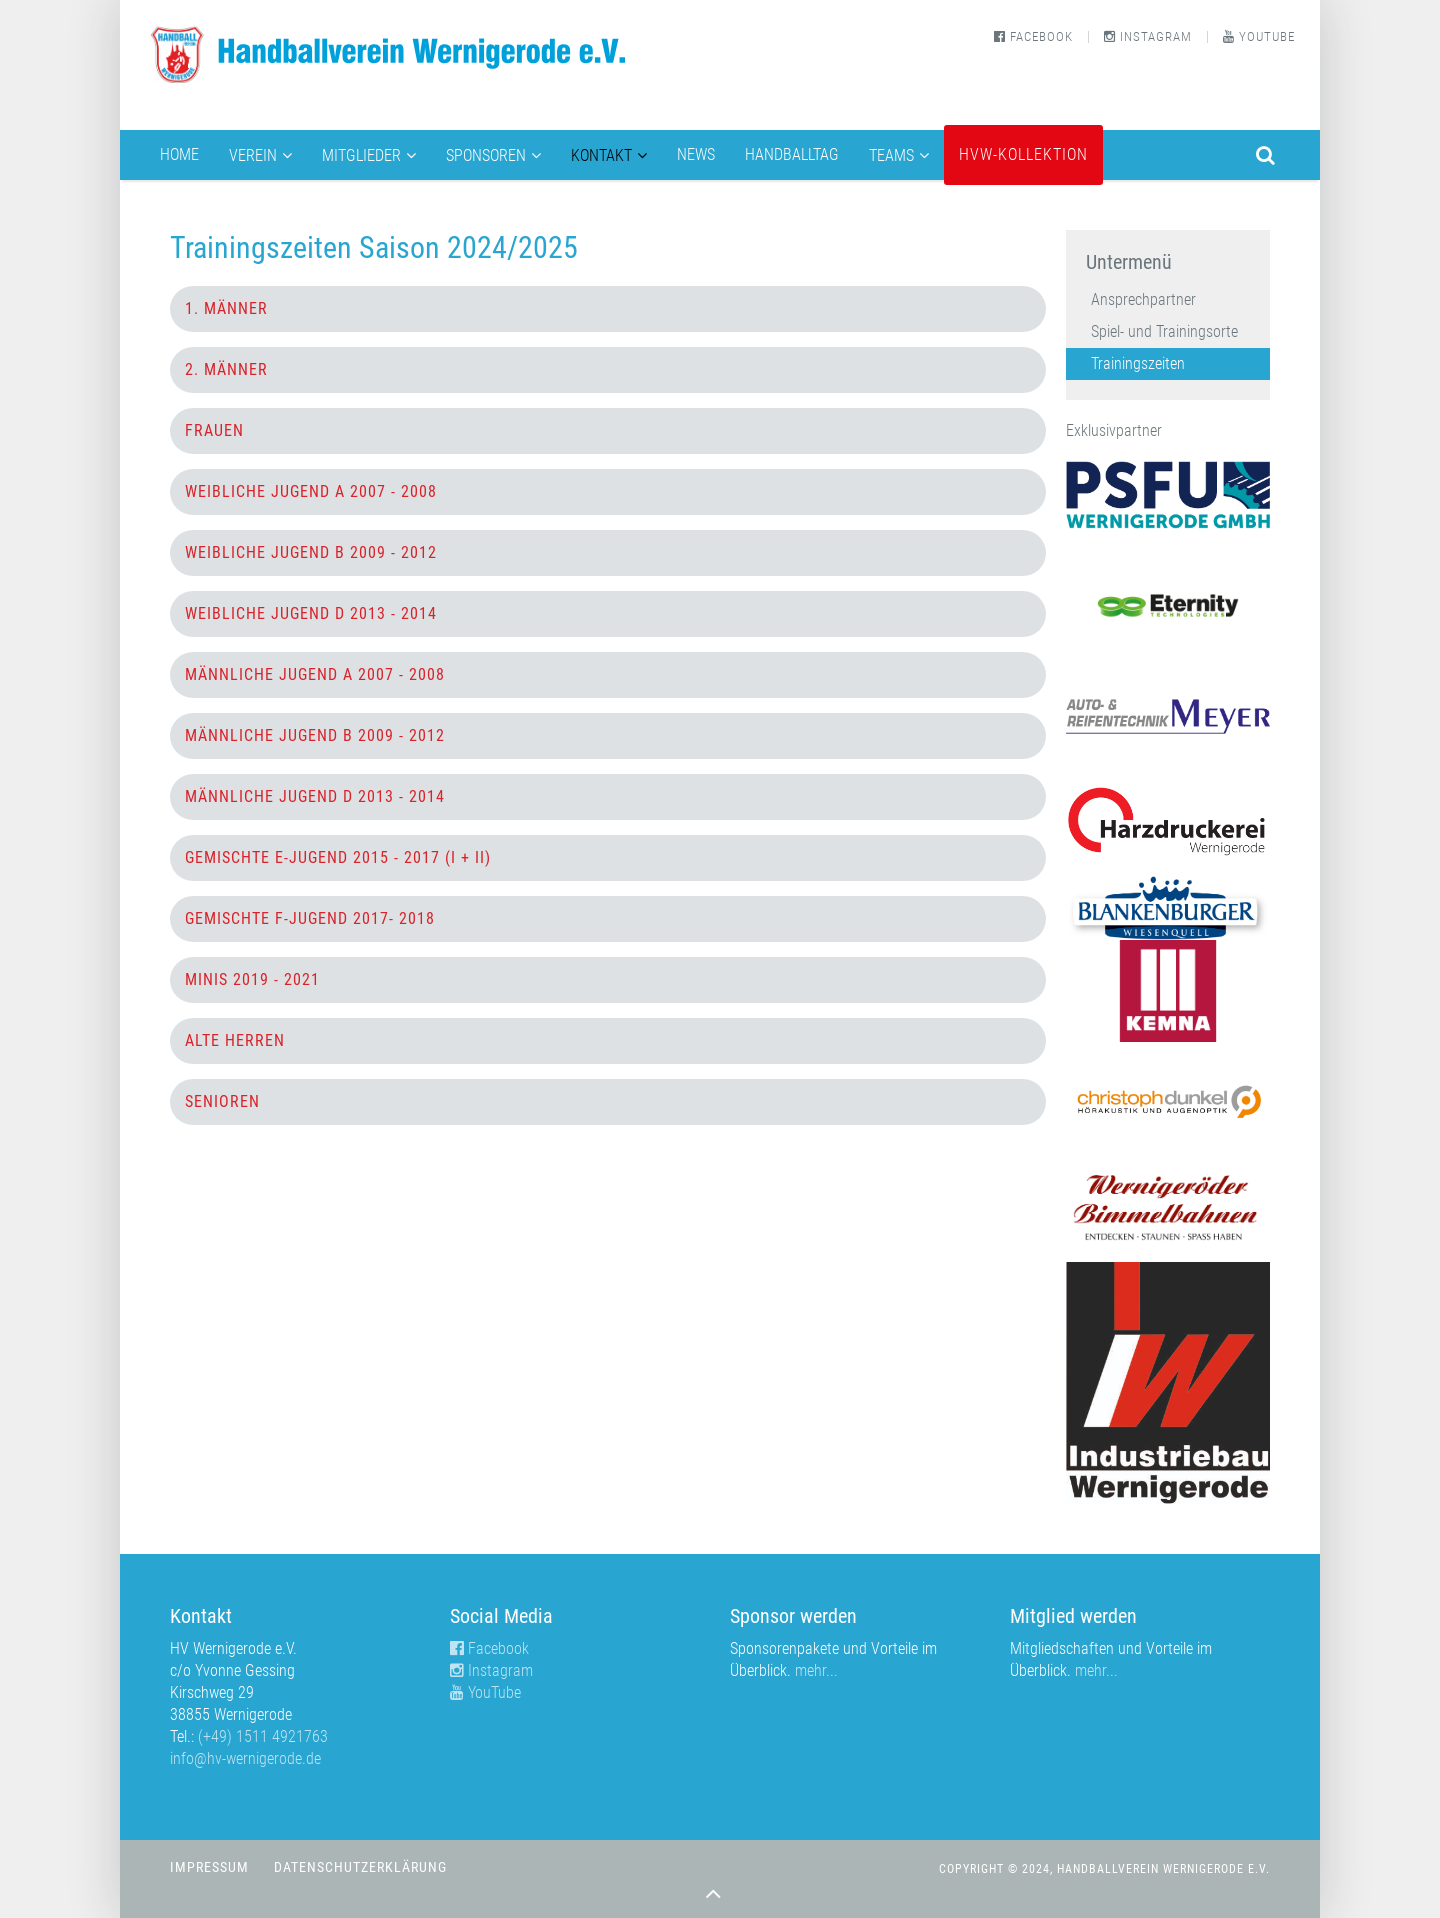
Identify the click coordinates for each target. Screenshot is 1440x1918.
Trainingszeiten (1138, 363)
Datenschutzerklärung (360, 1867)
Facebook (1033, 36)
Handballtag (792, 154)
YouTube (1259, 36)
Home (179, 154)
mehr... (816, 1670)
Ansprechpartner (1143, 299)
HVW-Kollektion (1023, 154)
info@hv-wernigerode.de (245, 1758)
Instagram (1148, 36)
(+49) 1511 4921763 (263, 1736)
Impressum (209, 1867)
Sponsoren (486, 155)
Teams (891, 155)
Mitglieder (361, 155)
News (696, 154)
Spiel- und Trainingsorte (1164, 331)
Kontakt (601, 155)
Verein (253, 155)
